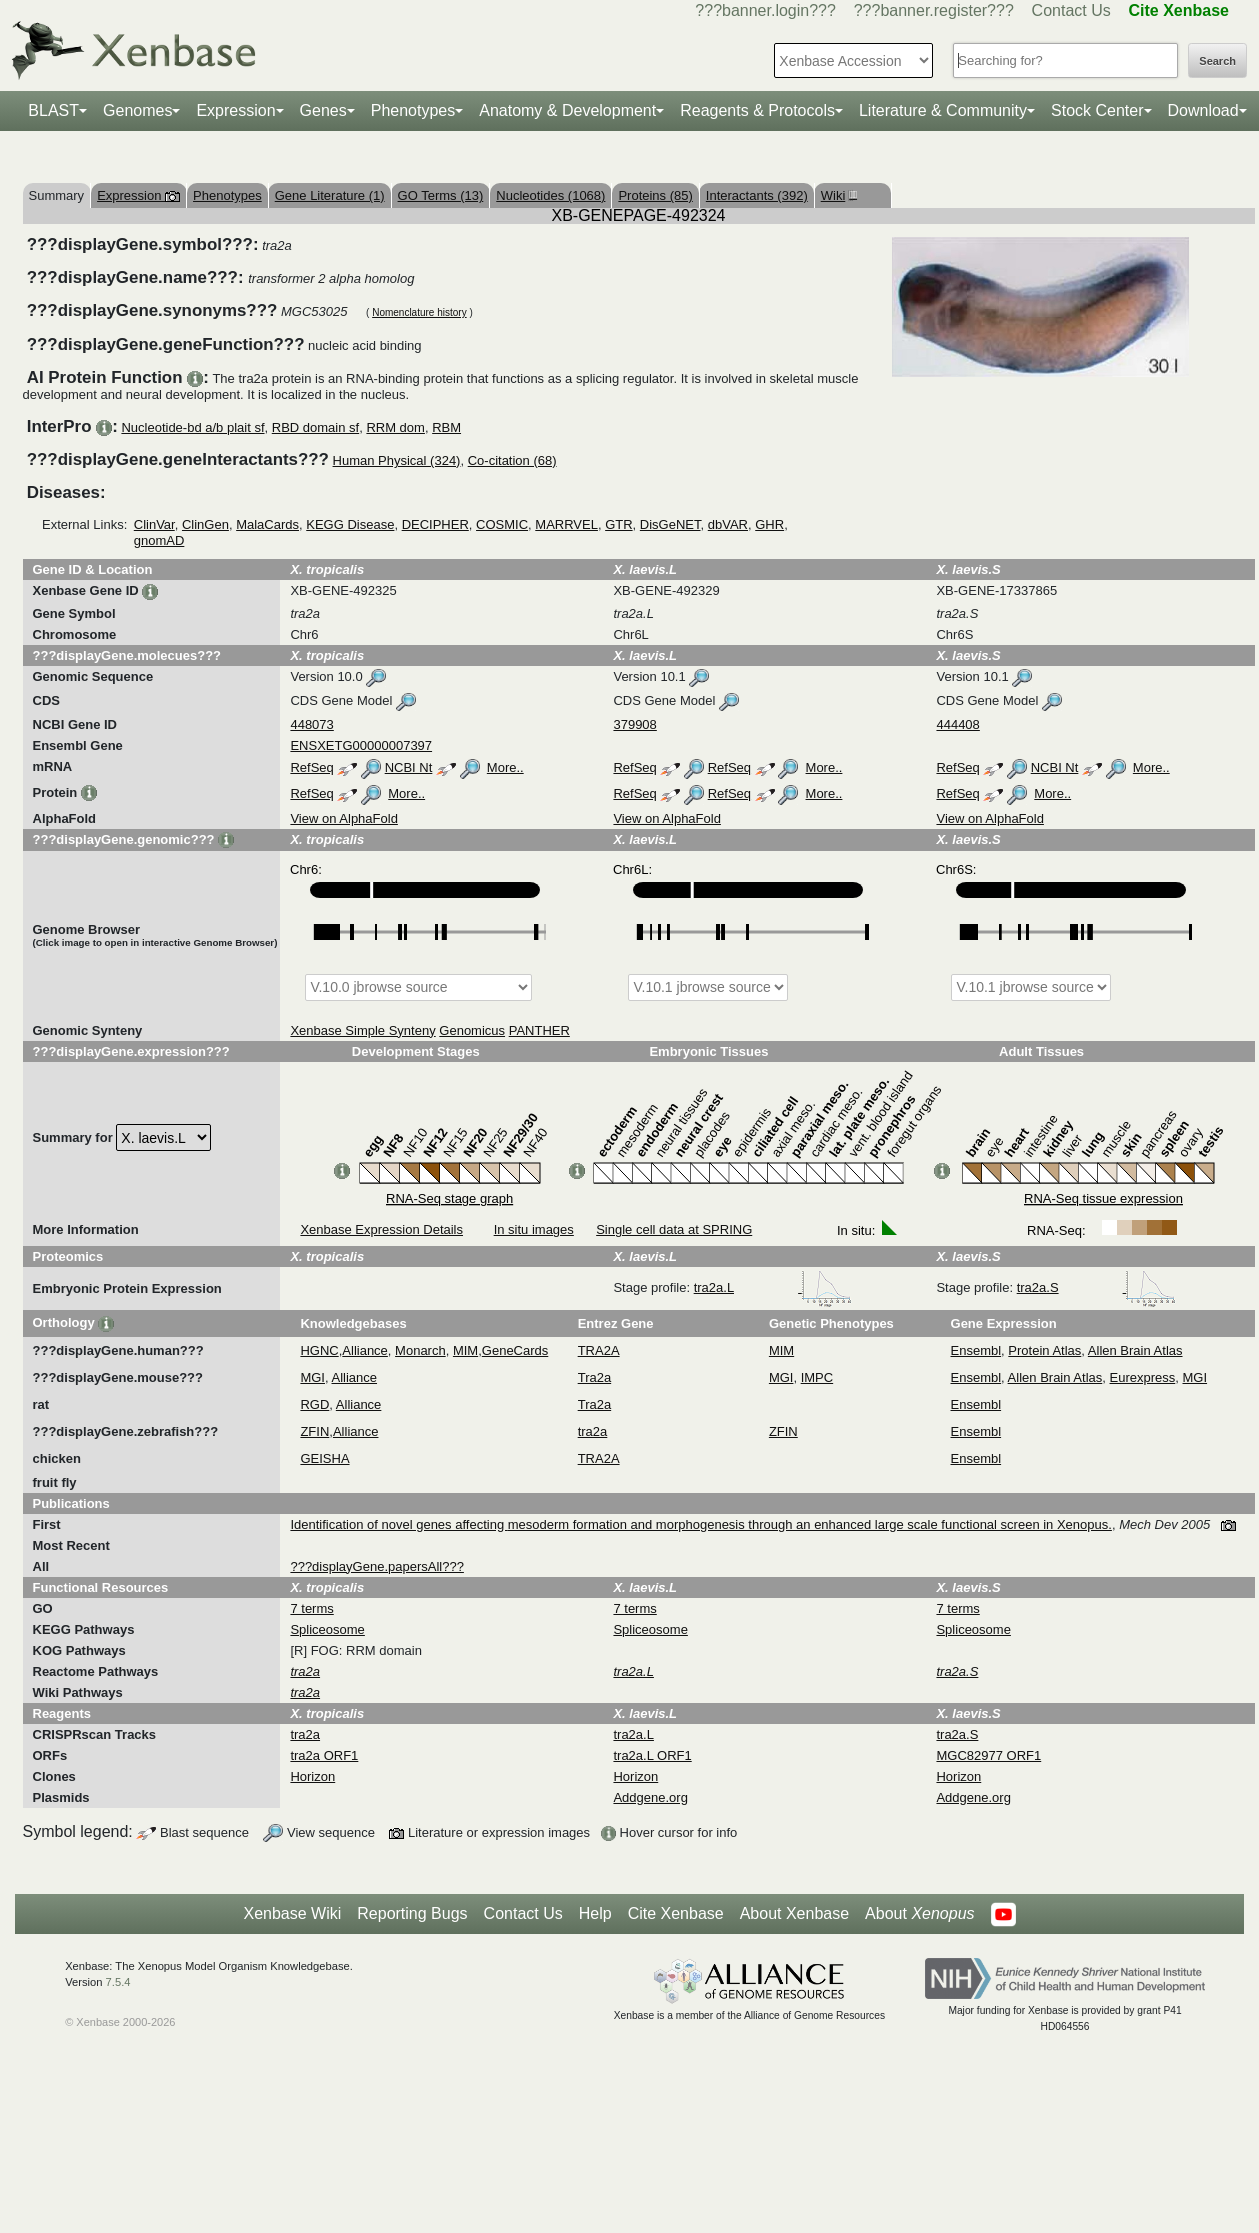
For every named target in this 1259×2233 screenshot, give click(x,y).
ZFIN (314, 1431)
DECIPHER (435, 524)
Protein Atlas (1044, 1350)
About (919, 1914)
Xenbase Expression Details (381, 1229)
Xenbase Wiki (292, 1913)
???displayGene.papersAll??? (376, 1566)
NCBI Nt (409, 767)
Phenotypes (413, 110)
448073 (311, 724)
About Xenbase (794, 1913)
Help (595, 1913)
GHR (769, 524)
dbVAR (728, 524)
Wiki (837, 195)
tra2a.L (773, 1287)
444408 (957, 724)
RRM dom (395, 427)
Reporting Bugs (412, 1913)
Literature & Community (943, 110)
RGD (314, 1404)
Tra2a (594, 1377)
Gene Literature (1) (330, 195)
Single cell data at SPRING (674, 1229)
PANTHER (539, 1030)
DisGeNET (670, 524)
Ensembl (976, 1350)
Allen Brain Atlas (1135, 1350)
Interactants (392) (757, 195)
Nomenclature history (419, 312)
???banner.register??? (934, 10)
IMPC (817, 1377)
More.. (505, 767)
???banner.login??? (765, 10)
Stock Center (1097, 110)
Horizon (312, 1776)
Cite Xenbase (676, 1913)
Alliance (365, 1350)
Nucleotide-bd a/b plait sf (192, 427)
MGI (312, 1377)
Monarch (420, 1350)
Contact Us (1071, 10)
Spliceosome (327, 1629)
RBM (446, 427)
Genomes (137, 110)
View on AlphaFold (343, 818)
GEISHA (324, 1458)
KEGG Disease (350, 524)
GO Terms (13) (441, 195)
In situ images (534, 1229)
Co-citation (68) (512, 460)
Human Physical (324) (397, 460)
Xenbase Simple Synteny (362, 1030)
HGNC (319, 1350)
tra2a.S (1097, 1287)
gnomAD (159, 540)
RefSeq (311, 767)
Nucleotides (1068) (550, 195)
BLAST (53, 110)
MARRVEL (566, 524)
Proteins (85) (655, 195)
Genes (323, 110)
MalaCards (267, 524)
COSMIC (502, 524)
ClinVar (154, 524)
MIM (465, 1350)
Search (1217, 61)
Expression (235, 110)
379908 (634, 724)
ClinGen (205, 524)
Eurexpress (1143, 1377)
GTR (618, 524)
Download (1203, 110)
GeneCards (515, 1350)
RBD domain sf (315, 427)
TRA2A (599, 1350)
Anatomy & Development (567, 110)
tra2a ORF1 (324, 1755)
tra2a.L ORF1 (652, 1755)
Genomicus (472, 1030)
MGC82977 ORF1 (988, 1755)
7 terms (311, 1608)
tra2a (593, 1431)
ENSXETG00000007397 (361, 745)
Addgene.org (650, 1797)
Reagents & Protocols (757, 110)
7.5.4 (118, 1982)
